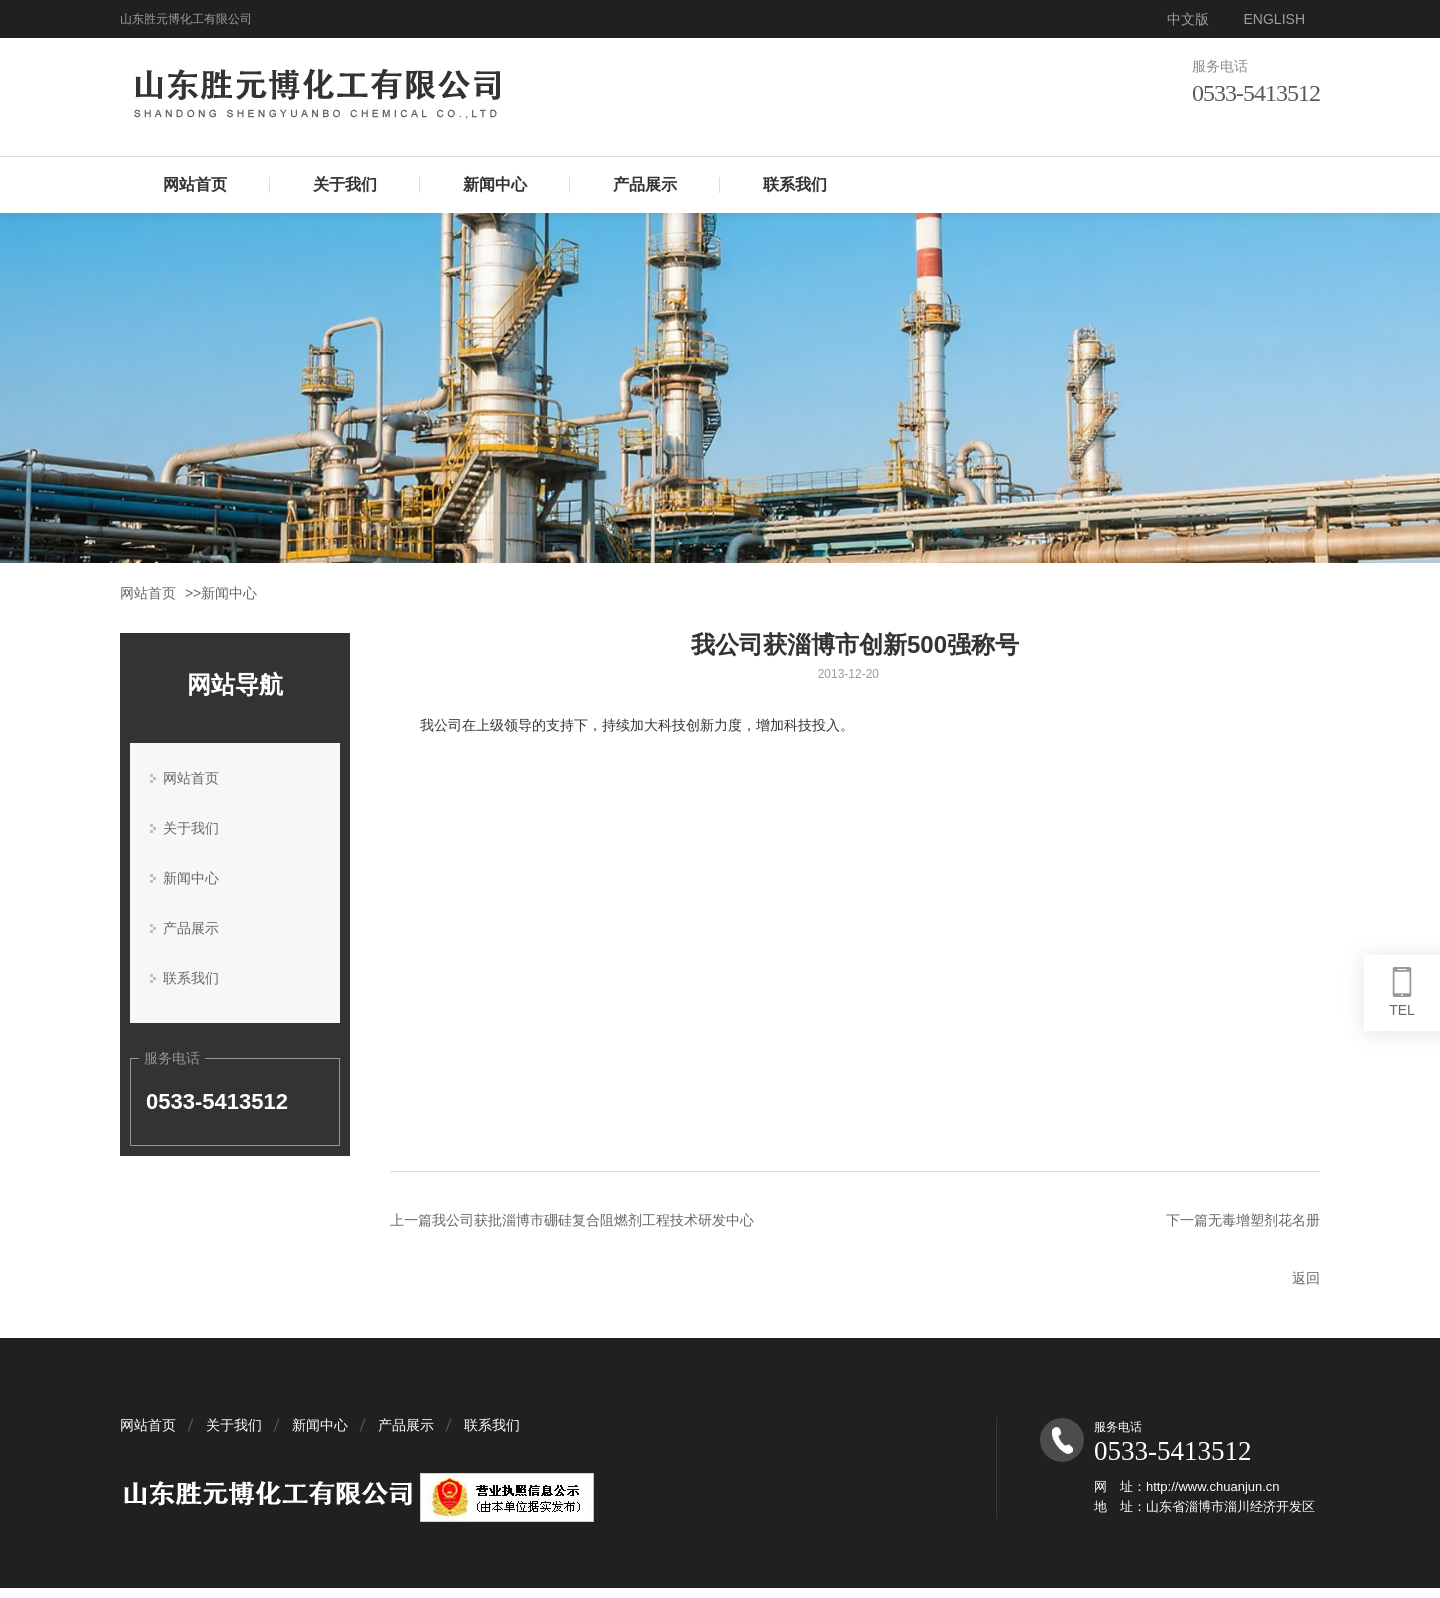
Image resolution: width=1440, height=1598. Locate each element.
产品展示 (645, 184)
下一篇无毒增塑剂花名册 (1243, 1220)
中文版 (1188, 19)
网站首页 (195, 184)
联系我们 (795, 184)
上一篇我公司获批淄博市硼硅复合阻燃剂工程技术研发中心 (572, 1220)
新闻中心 (495, 184)
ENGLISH (1274, 19)
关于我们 (345, 184)
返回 (1306, 1278)
